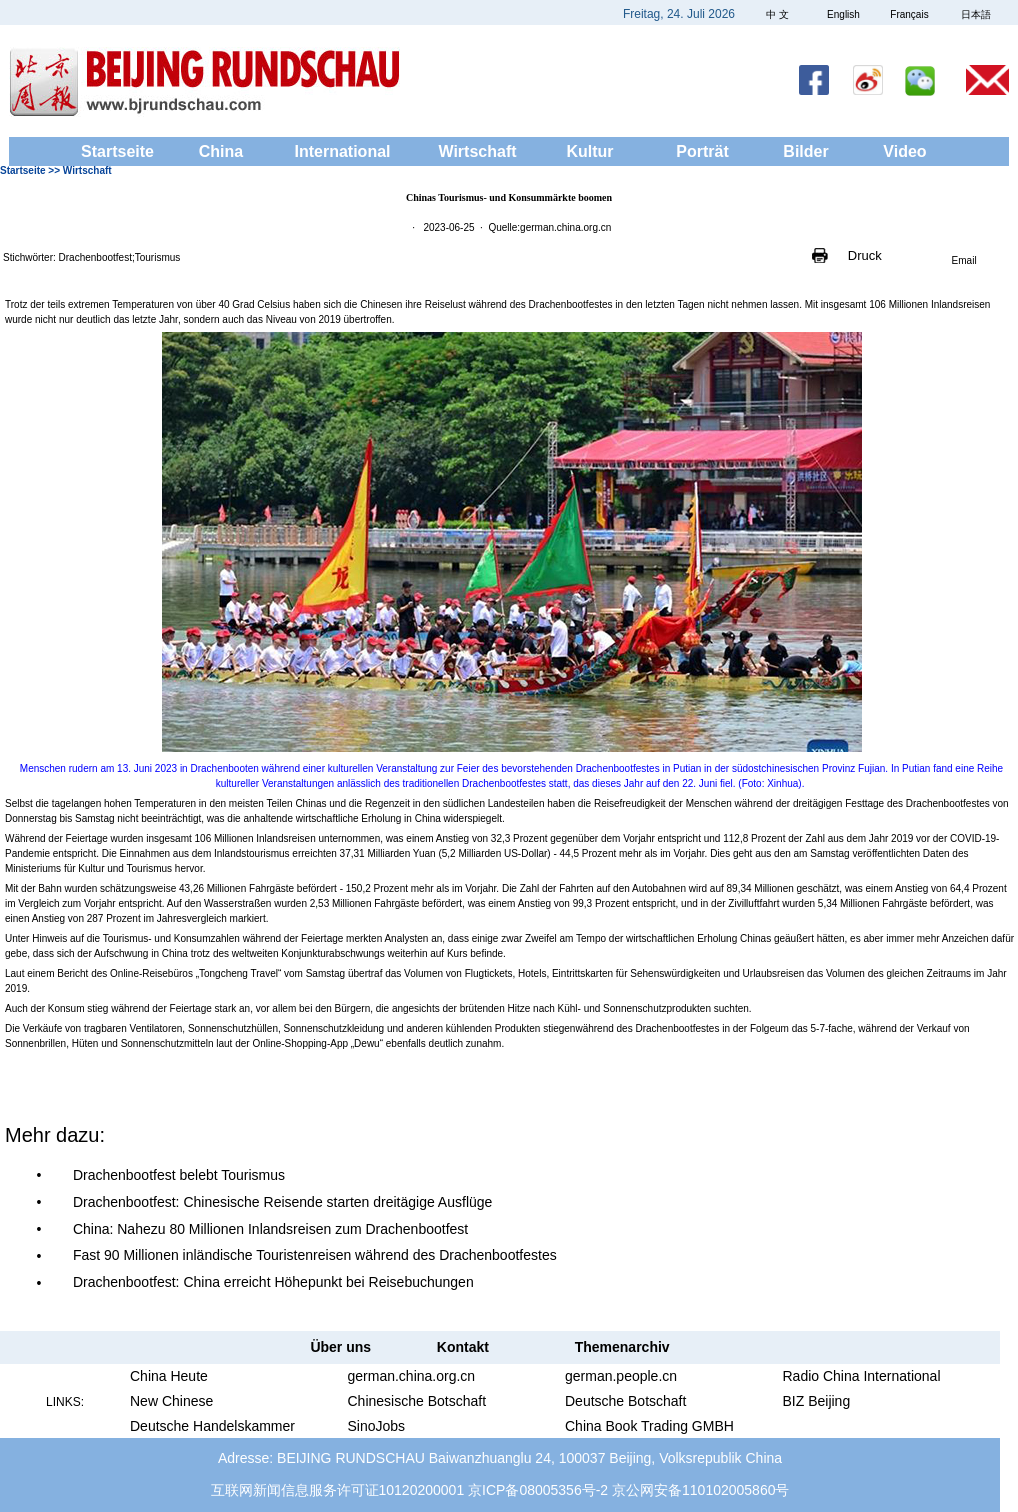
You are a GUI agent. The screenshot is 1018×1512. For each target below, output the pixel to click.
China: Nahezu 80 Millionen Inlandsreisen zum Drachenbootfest (270, 1229)
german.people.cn (621, 1376)
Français (909, 14)
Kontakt (463, 1347)
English (843, 14)
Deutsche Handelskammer (212, 1426)
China (221, 151)
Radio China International (862, 1376)
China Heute (169, 1376)
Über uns (340, 1347)
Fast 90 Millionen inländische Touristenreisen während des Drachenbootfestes (315, 1255)
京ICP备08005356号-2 (538, 1490)
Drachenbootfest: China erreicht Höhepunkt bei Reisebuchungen (273, 1282)
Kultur (589, 151)
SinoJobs (377, 1426)
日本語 (976, 14)
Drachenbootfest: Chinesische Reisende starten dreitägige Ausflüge (282, 1202)
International (342, 151)
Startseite (117, 151)
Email (964, 260)
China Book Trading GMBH (649, 1426)
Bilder (805, 151)
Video (904, 151)
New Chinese (171, 1401)
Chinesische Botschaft (417, 1401)
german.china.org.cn (412, 1376)
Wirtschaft (477, 151)
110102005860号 (735, 1490)
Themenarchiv (622, 1347)
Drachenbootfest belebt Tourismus (179, 1175)
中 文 (777, 14)
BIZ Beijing (817, 1401)
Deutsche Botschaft (625, 1401)
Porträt (702, 151)
